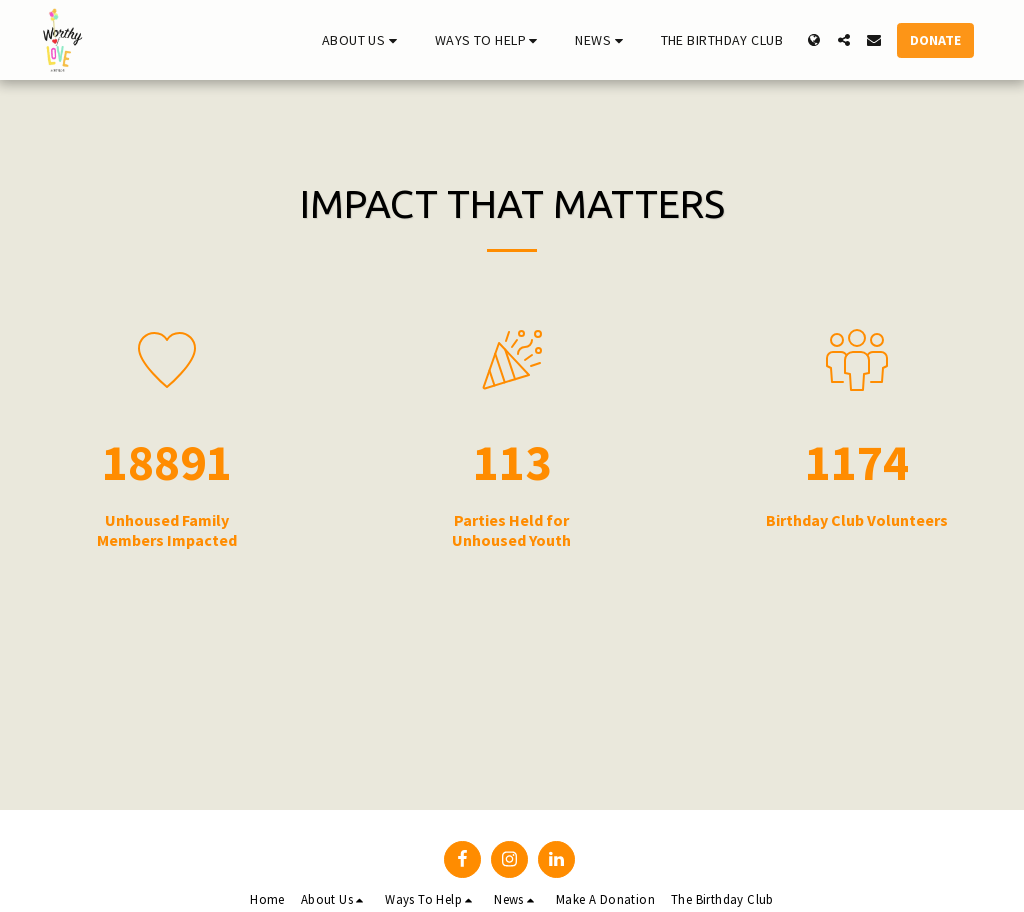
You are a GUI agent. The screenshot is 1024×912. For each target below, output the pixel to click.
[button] (362, 40)
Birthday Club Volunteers (857, 520)
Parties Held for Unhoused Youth (511, 530)
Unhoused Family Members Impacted (167, 530)
